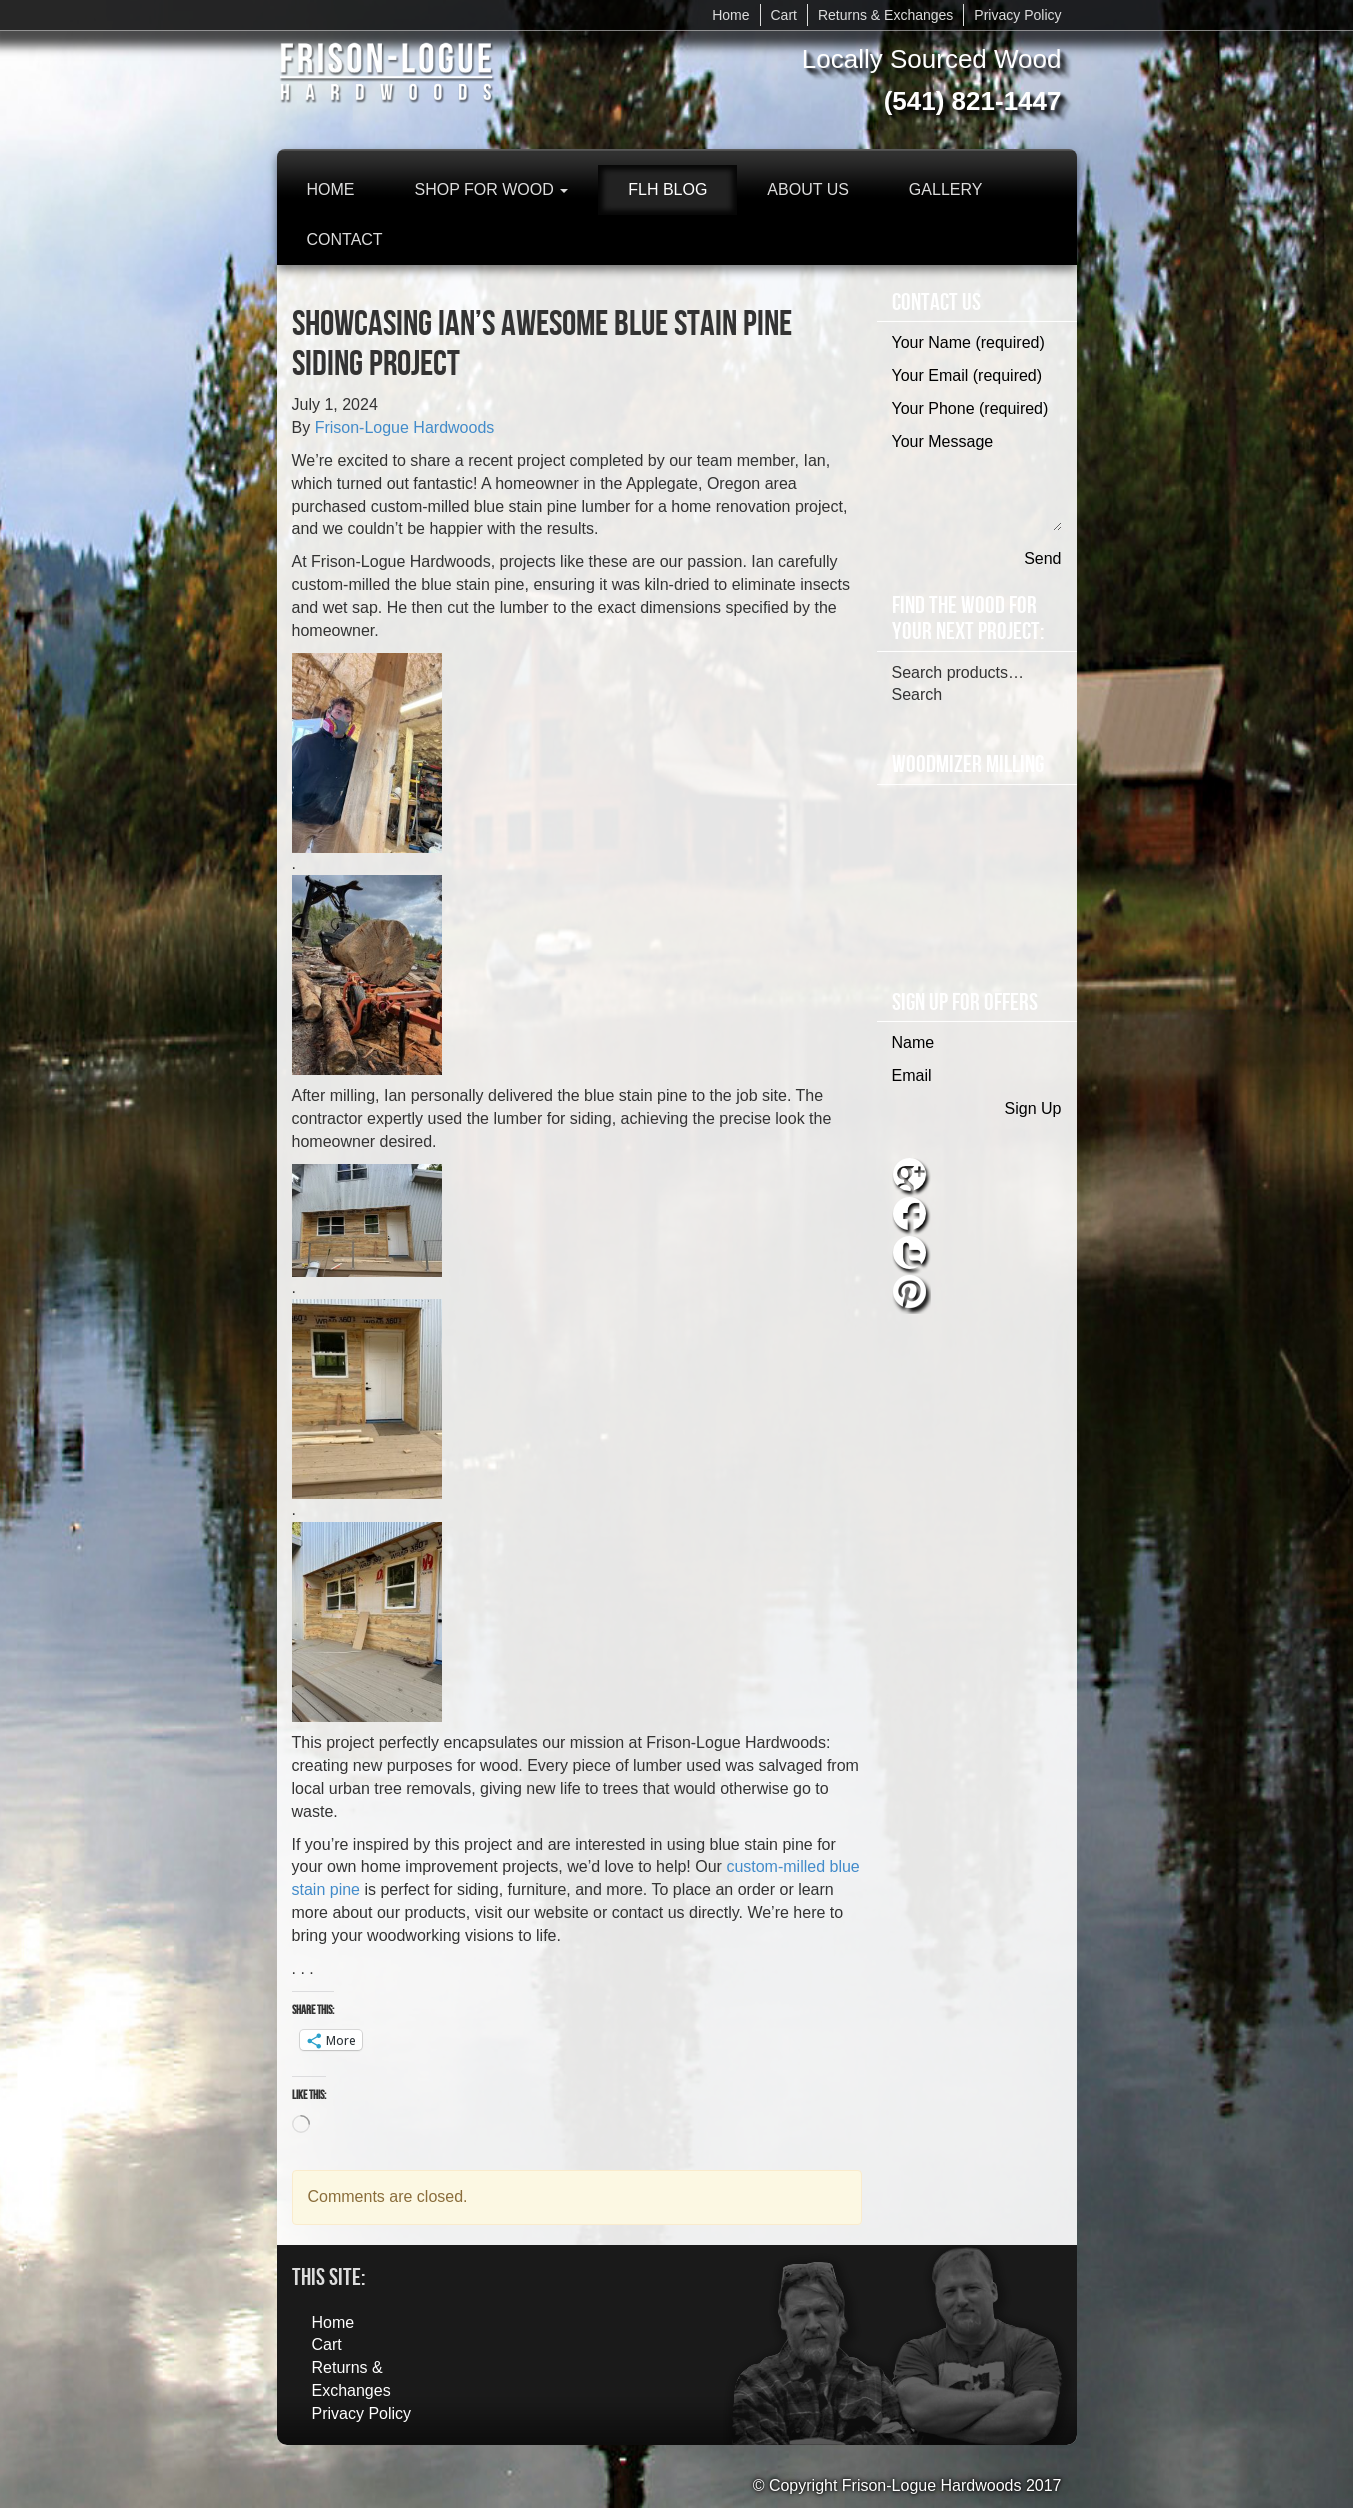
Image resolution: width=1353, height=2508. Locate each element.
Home (730, 15)
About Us (808, 189)
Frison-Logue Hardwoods (405, 427)
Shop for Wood (492, 189)
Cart (784, 15)
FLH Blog (667, 189)
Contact (345, 239)
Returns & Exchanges (885, 15)
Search (917, 694)
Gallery (946, 189)
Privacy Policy (1017, 15)
